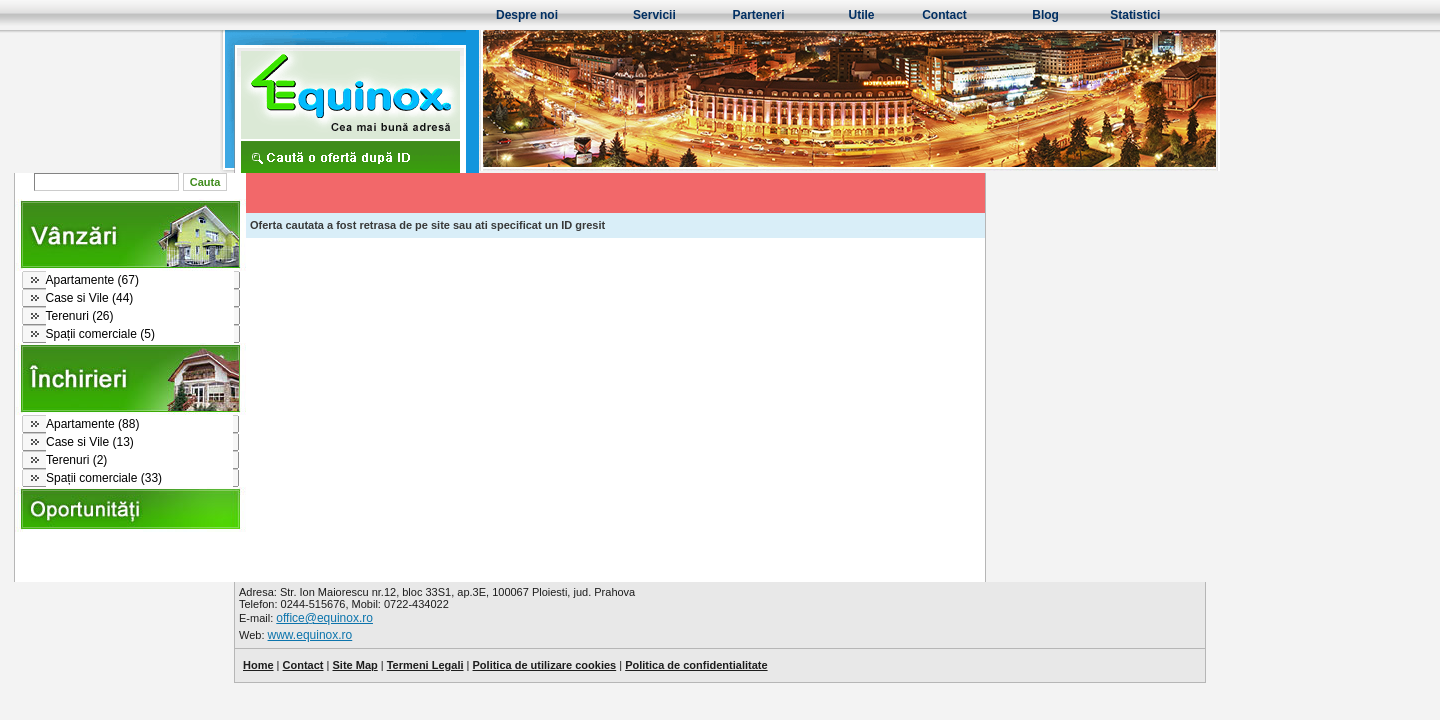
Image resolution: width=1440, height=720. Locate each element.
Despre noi (527, 15)
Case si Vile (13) (310, 442)
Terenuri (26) (300, 316)
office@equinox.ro (324, 618)
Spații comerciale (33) (324, 478)
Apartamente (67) (312, 280)
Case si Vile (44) (310, 298)
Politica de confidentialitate (696, 665)
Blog (1045, 15)
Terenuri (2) (296, 460)
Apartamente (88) (312, 424)
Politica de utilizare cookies (545, 665)
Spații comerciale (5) (320, 334)
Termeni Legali (425, 665)
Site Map (354, 665)
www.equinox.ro (310, 635)
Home (258, 665)
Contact (944, 15)
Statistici (1135, 15)
